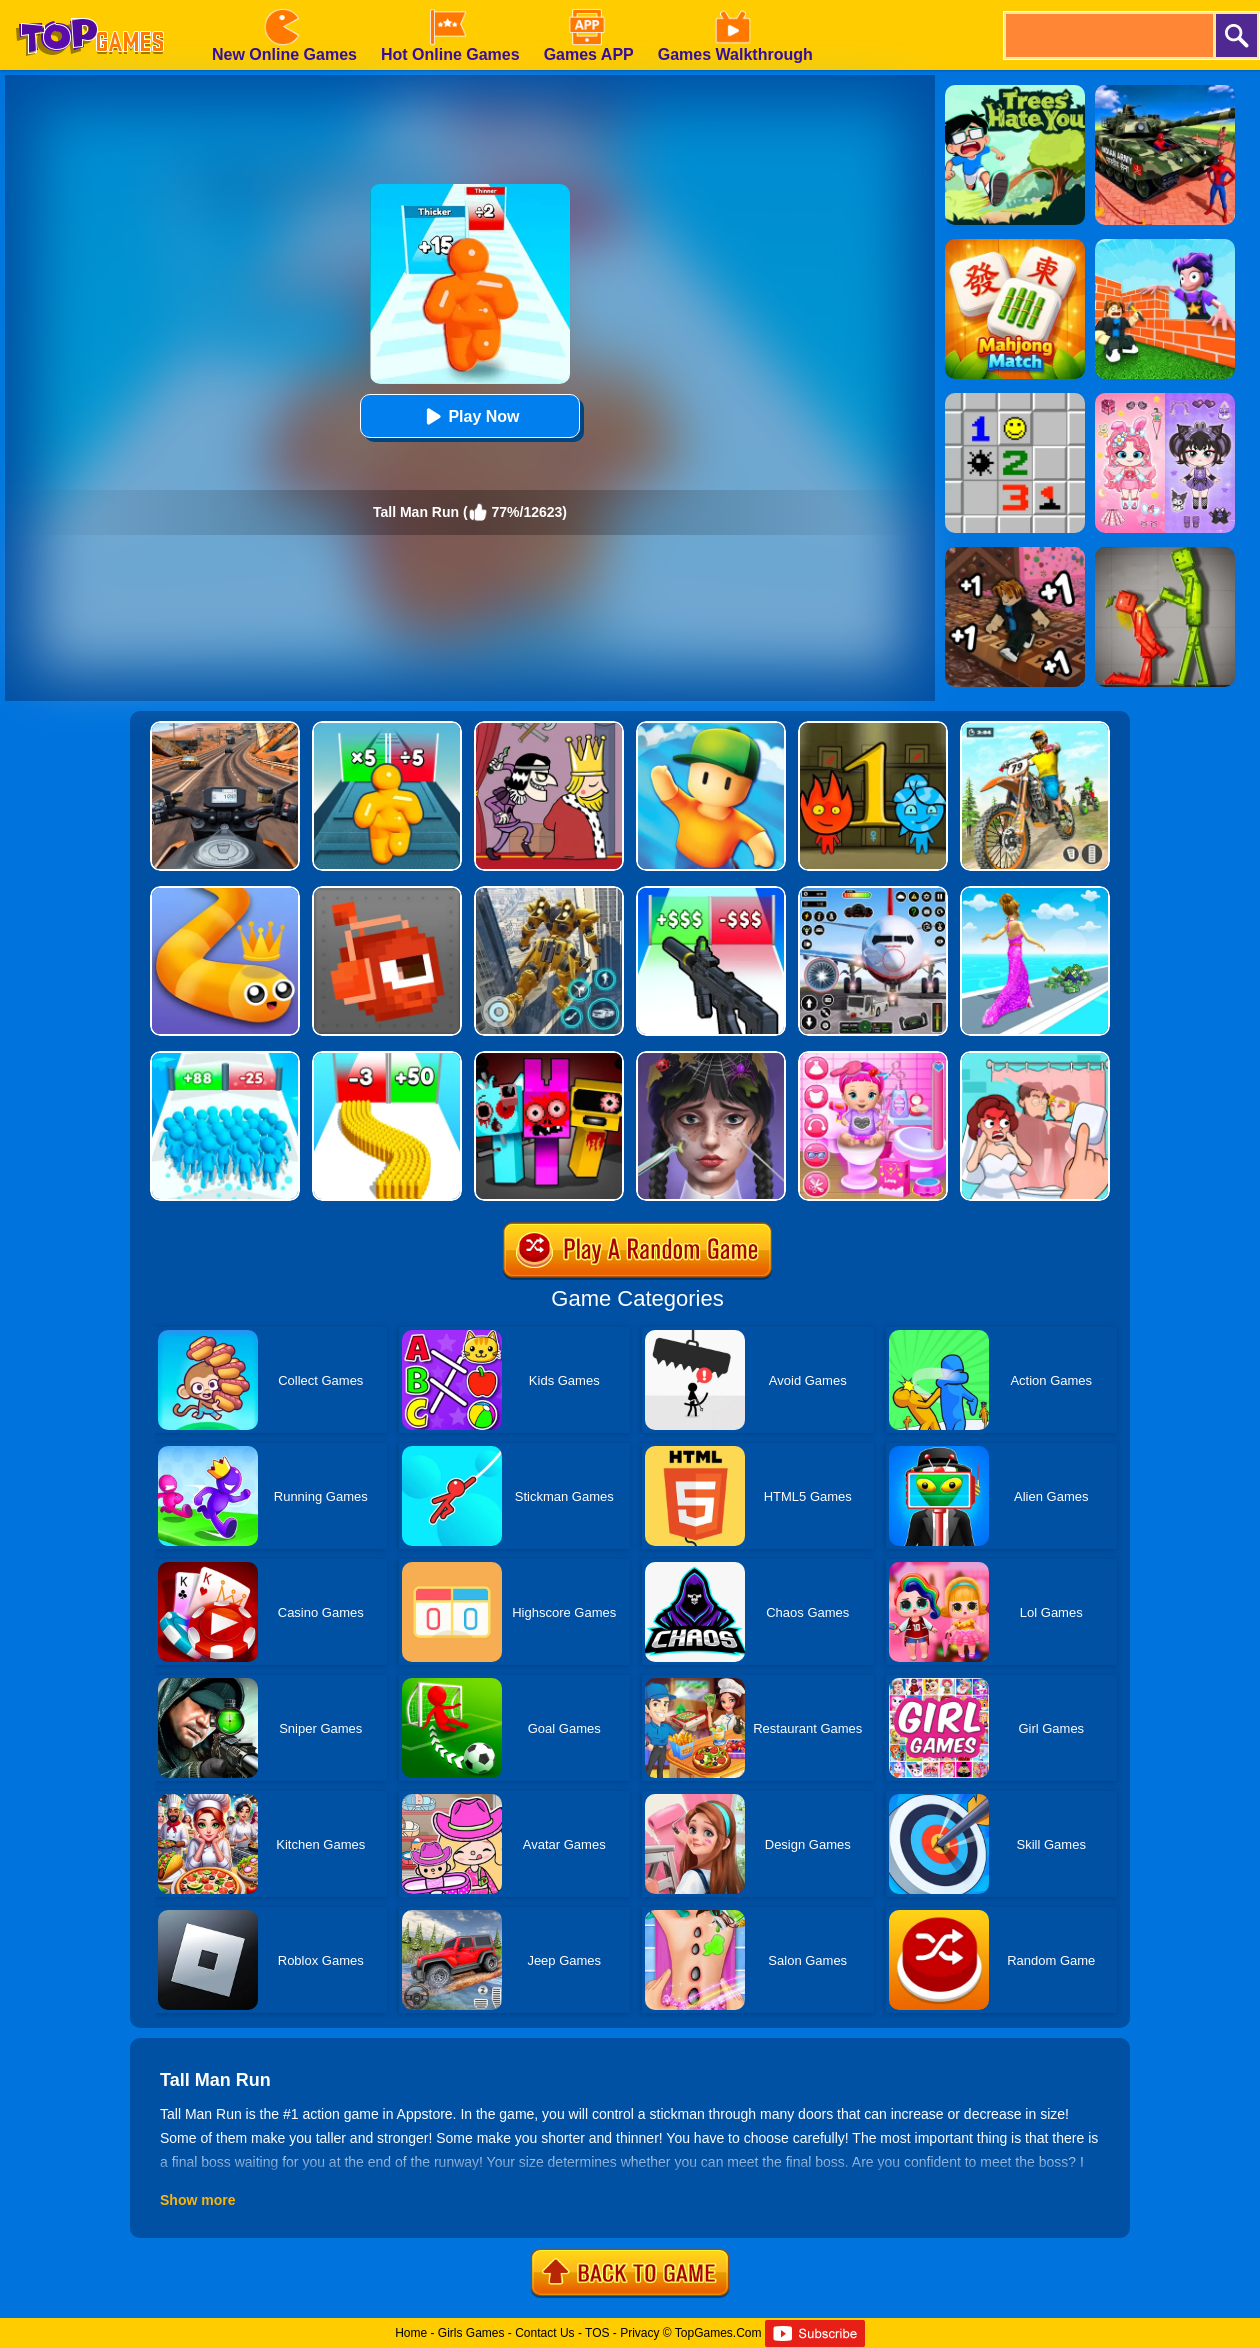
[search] (1108, 35)
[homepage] (90, 7)
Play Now (469, 416)
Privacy (639, 2333)
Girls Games (471, 2333)
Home (411, 2333)
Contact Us (544, 2333)
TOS (597, 2333)
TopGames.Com (718, 2333)
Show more (197, 2200)
